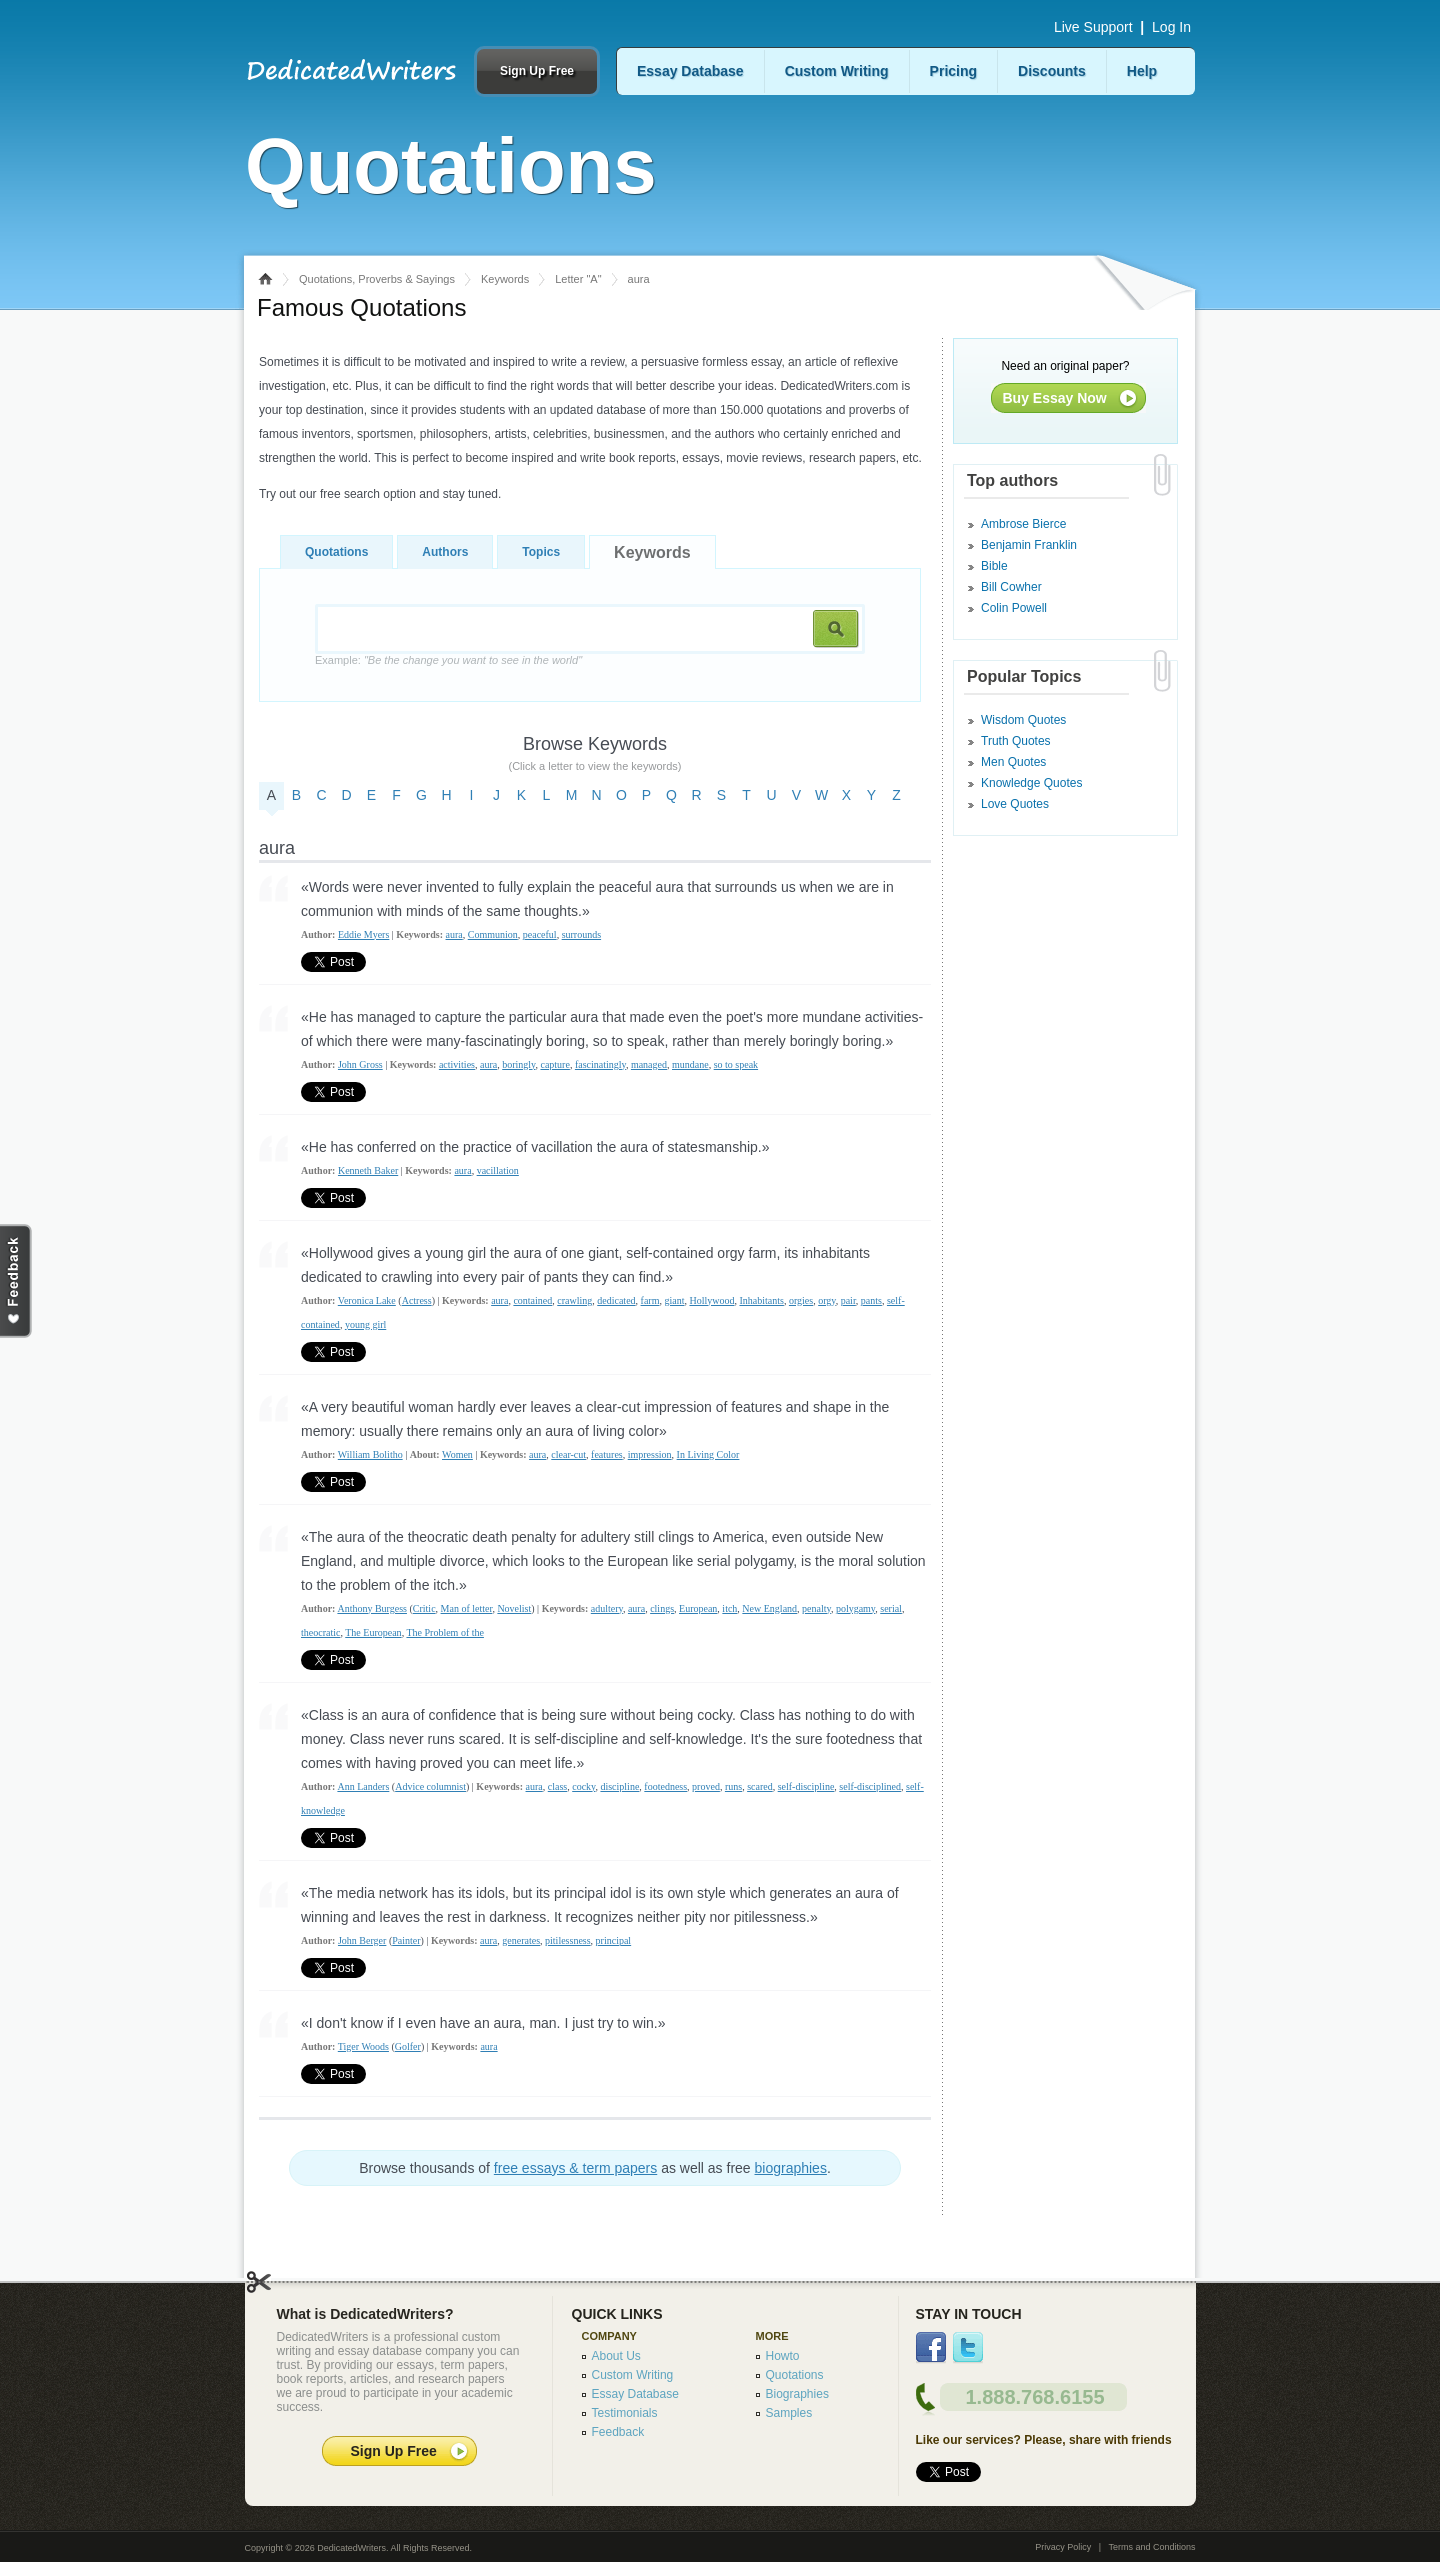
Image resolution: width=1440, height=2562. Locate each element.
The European (373, 1632)
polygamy (855, 1608)
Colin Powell (1014, 608)
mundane (690, 1064)
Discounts (1052, 71)
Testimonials (625, 2413)
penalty (816, 1608)
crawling (574, 1300)
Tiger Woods (363, 2046)
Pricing (953, 71)
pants (871, 1300)
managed (649, 1064)
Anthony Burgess (372, 1608)
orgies (801, 1300)
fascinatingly (600, 1064)
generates (521, 1940)
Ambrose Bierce (1023, 524)
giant (674, 1300)
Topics (541, 552)
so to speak (736, 1064)
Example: (448, 660)
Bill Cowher (1011, 587)
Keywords (505, 279)
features (607, 1454)
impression (650, 1454)
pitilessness (568, 1940)
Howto (783, 2356)
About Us (616, 2356)
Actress (417, 1300)
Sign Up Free (537, 71)
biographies (791, 2168)
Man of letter (467, 1608)
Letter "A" (578, 279)
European (698, 1608)
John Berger (362, 1940)
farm (650, 1300)
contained (532, 1300)
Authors (445, 552)
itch (729, 1608)
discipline (619, 1786)
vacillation (498, 1170)
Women (457, 1454)
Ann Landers (363, 1786)
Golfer (408, 2046)
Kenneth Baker (368, 1170)
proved (706, 1786)
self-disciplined (870, 1786)
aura (454, 934)
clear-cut (568, 1454)
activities (457, 1064)
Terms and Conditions (1151, 2547)
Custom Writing (837, 71)
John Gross (360, 1064)
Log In (1171, 27)
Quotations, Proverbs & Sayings (377, 279)
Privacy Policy (1063, 2547)
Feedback (618, 2432)
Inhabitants (761, 1300)
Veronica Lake (367, 1300)
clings (662, 1608)
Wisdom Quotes (1023, 720)
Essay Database (690, 71)
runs (733, 1786)
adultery (607, 1608)
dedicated (616, 1300)
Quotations (336, 552)
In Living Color (708, 1454)
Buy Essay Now (1055, 398)
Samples (789, 2413)
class (557, 1786)
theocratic (320, 1632)
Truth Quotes (1016, 741)
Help (1142, 71)
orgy (827, 1300)
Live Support (1093, 27)
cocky (583, 1786)
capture (554, 1064)
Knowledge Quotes (1031, 783)
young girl (365, 1324)
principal (614, 1940)
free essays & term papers (575, 2168)
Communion (493, 934)
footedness (665, 1786)
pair (848, 1300)
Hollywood (711, 1300)
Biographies (797, 2394)
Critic (424, 1608)
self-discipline (806, 1786)
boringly (518, 1064)
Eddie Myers (363, 934)
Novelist (514, 1608)
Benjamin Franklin (1029, 545)
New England (769, 1608)
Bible (994, 566)
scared (760, 1786)
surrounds (581, 934)
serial (891, 1608)
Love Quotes (1015, 804)
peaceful (540, 934)
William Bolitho (370, 1454)
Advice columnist (430, 1786)
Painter (406, 1940)
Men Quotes (1013, 762)
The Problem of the (444, 1632)
